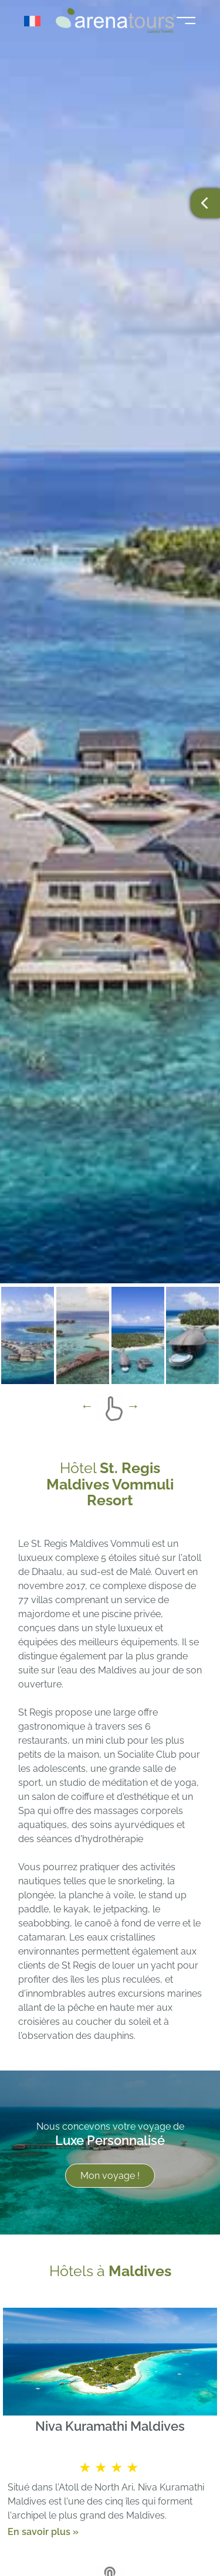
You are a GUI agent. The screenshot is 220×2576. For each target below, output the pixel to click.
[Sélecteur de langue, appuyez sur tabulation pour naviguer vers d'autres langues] (36, 21)
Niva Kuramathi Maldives (110, 2426)
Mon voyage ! (110, 2176)
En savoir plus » (43, 2531)
